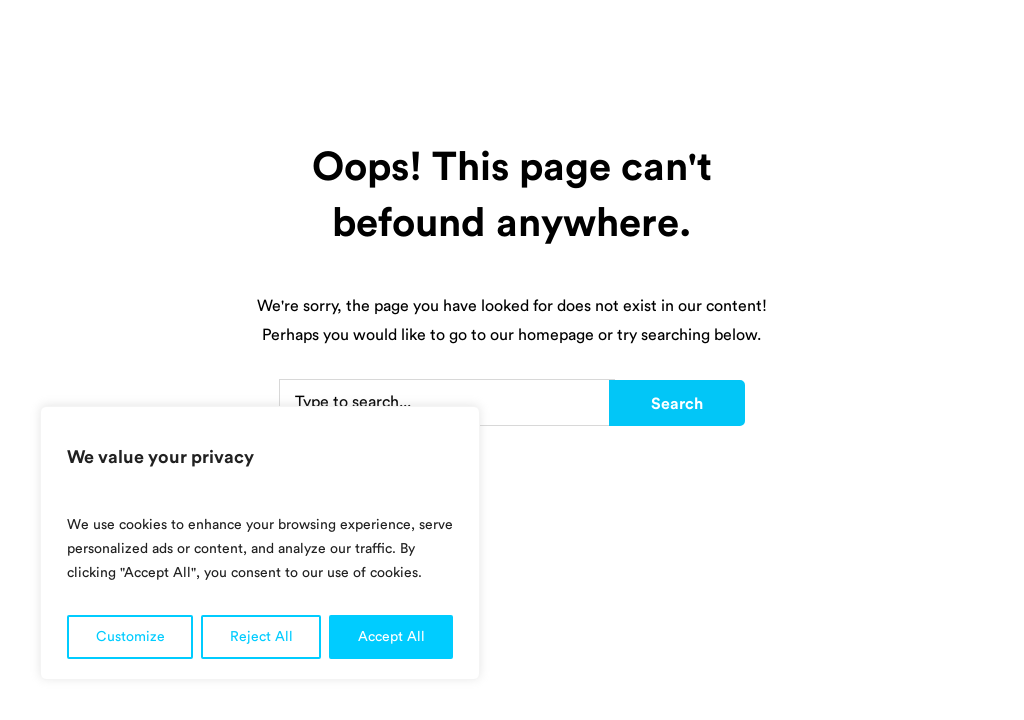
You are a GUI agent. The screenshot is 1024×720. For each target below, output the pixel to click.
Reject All (261, 637)
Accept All (391, 637)
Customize (130, 637)
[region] (260, 543)
